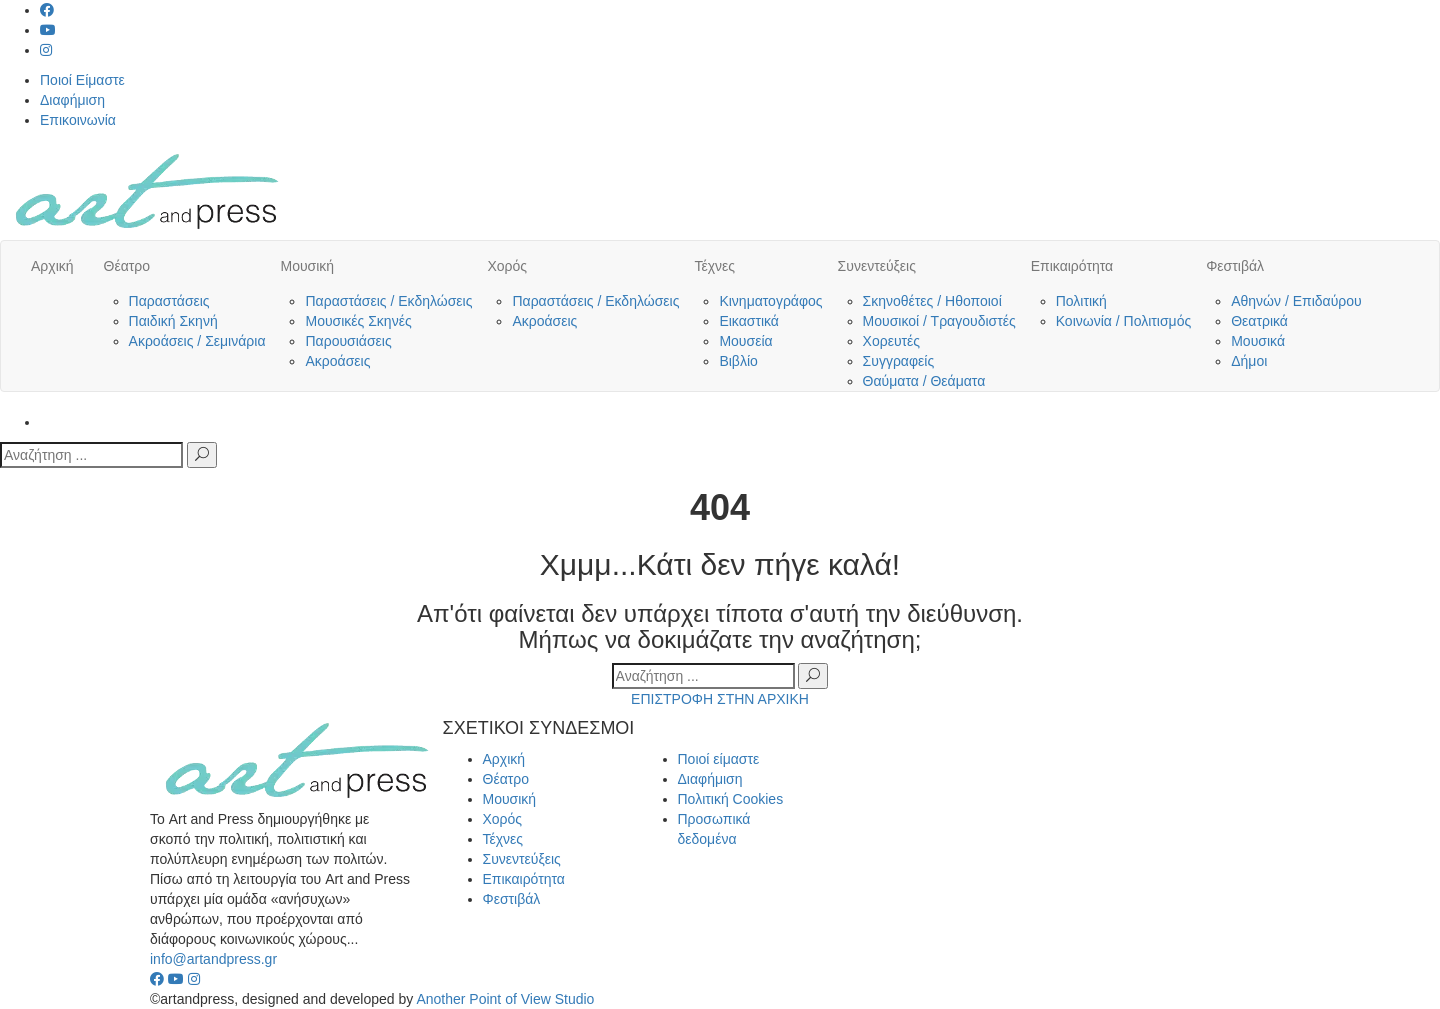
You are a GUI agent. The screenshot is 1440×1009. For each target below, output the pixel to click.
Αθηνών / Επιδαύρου (1296, 301)
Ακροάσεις (337, 361)
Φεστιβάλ (1235, 266)
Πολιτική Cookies (731, 799)
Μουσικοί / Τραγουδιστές (939, 321)
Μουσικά (1258, 341)
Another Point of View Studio (505, 999)
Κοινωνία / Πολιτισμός (1124, 321)
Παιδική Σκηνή (173, 321)
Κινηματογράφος (770, 301)
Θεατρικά (1259, 321)
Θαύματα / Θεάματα (924, 381)
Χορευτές (892, 341)
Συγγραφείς (899, 361)
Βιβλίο (738, 361)
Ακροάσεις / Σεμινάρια (197, 341)
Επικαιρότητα (1072, 266)
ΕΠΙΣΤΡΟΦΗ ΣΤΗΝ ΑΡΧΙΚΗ (720, 699)
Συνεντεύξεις (877, 266)
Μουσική (307, 266)
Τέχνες (714, 266)
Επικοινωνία (78, 120)
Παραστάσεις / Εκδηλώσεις (388, 301)
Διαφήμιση (72, 100)
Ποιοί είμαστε (719, 759)
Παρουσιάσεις (348, 341)
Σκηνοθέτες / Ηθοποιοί (932, 301)
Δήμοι (1249, 361)
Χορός (507, 266)
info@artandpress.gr (213, 959)
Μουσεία (745, 341)
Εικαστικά (749, 321)
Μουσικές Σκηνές (358, 321)
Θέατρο (127, 266)
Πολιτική (1081, 301)
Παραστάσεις (169, 301)
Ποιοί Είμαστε (82, 80)
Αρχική (52, 266)
